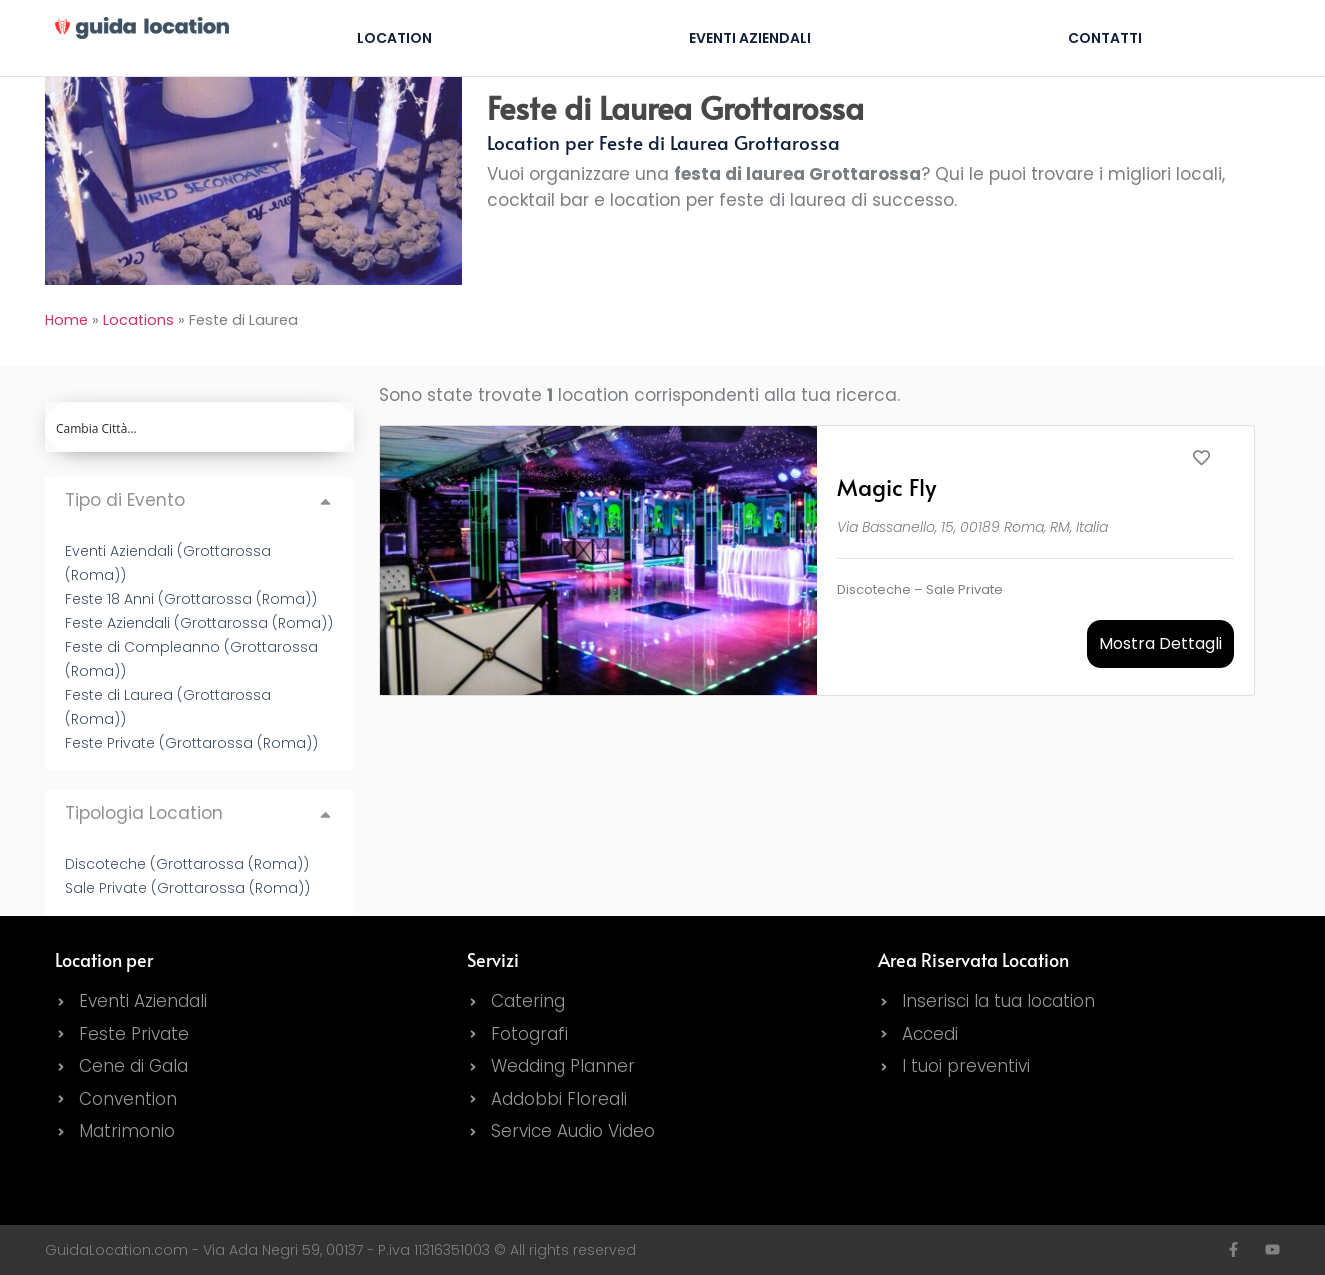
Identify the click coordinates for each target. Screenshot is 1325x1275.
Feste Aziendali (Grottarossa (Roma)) (199, 623)
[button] (199, 500)
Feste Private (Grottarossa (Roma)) (191, 743)
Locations (138, 320)
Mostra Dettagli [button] (1160, 643)
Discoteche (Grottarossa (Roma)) (187, 864)
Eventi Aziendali (750, 38)
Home (66, 320)
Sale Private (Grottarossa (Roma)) (187, 888)
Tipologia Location (144, 813)
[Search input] (200, 427)
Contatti (1105, 38)
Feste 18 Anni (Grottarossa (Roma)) (191, 599)
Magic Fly (886, 486)
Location (394, 38)
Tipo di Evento (125, 500)
